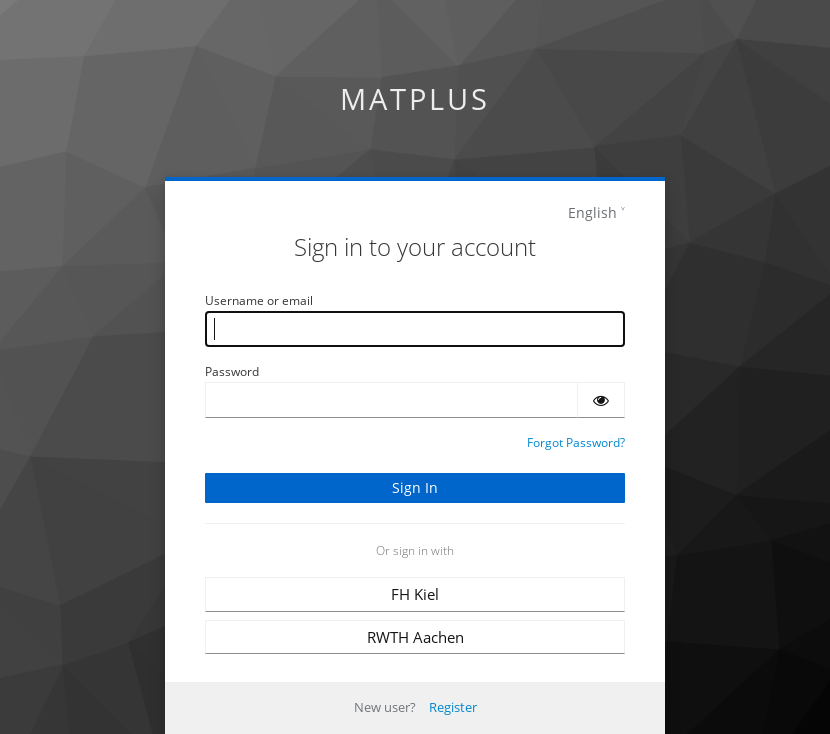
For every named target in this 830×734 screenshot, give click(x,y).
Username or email (259, 300)
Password (232, 371)
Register (453, 707)
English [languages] (592, 212)
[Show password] (601, 400)
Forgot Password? (576, 442)
